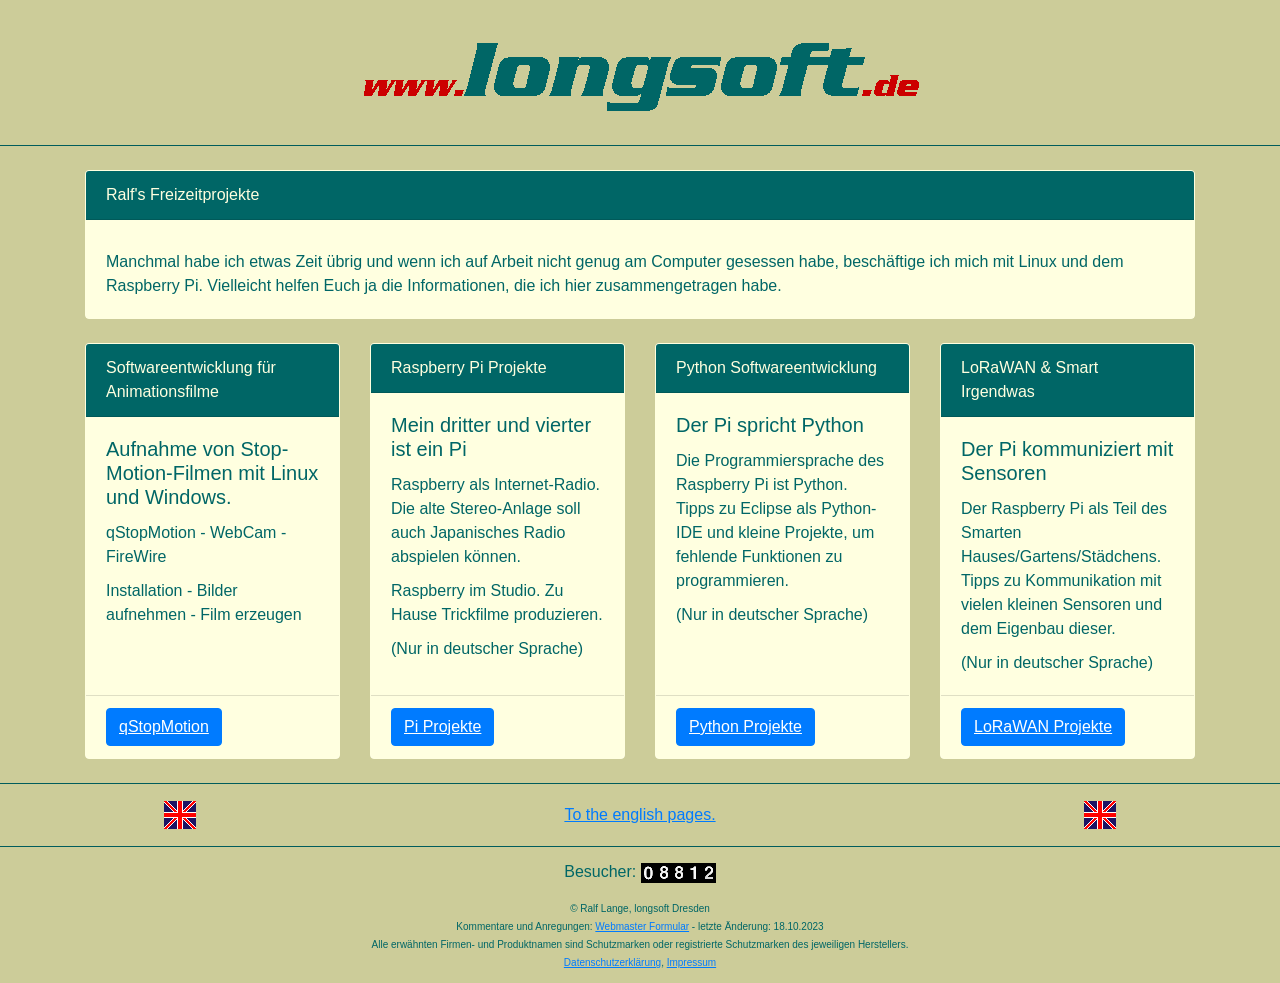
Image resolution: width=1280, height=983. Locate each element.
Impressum (691, 962)
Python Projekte (745, 726)
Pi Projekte (442, 726)
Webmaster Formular (642, 926)
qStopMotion (164, 726)
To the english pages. (639, 814)
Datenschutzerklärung (612, 962)
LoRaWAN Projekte (1043, 726)
